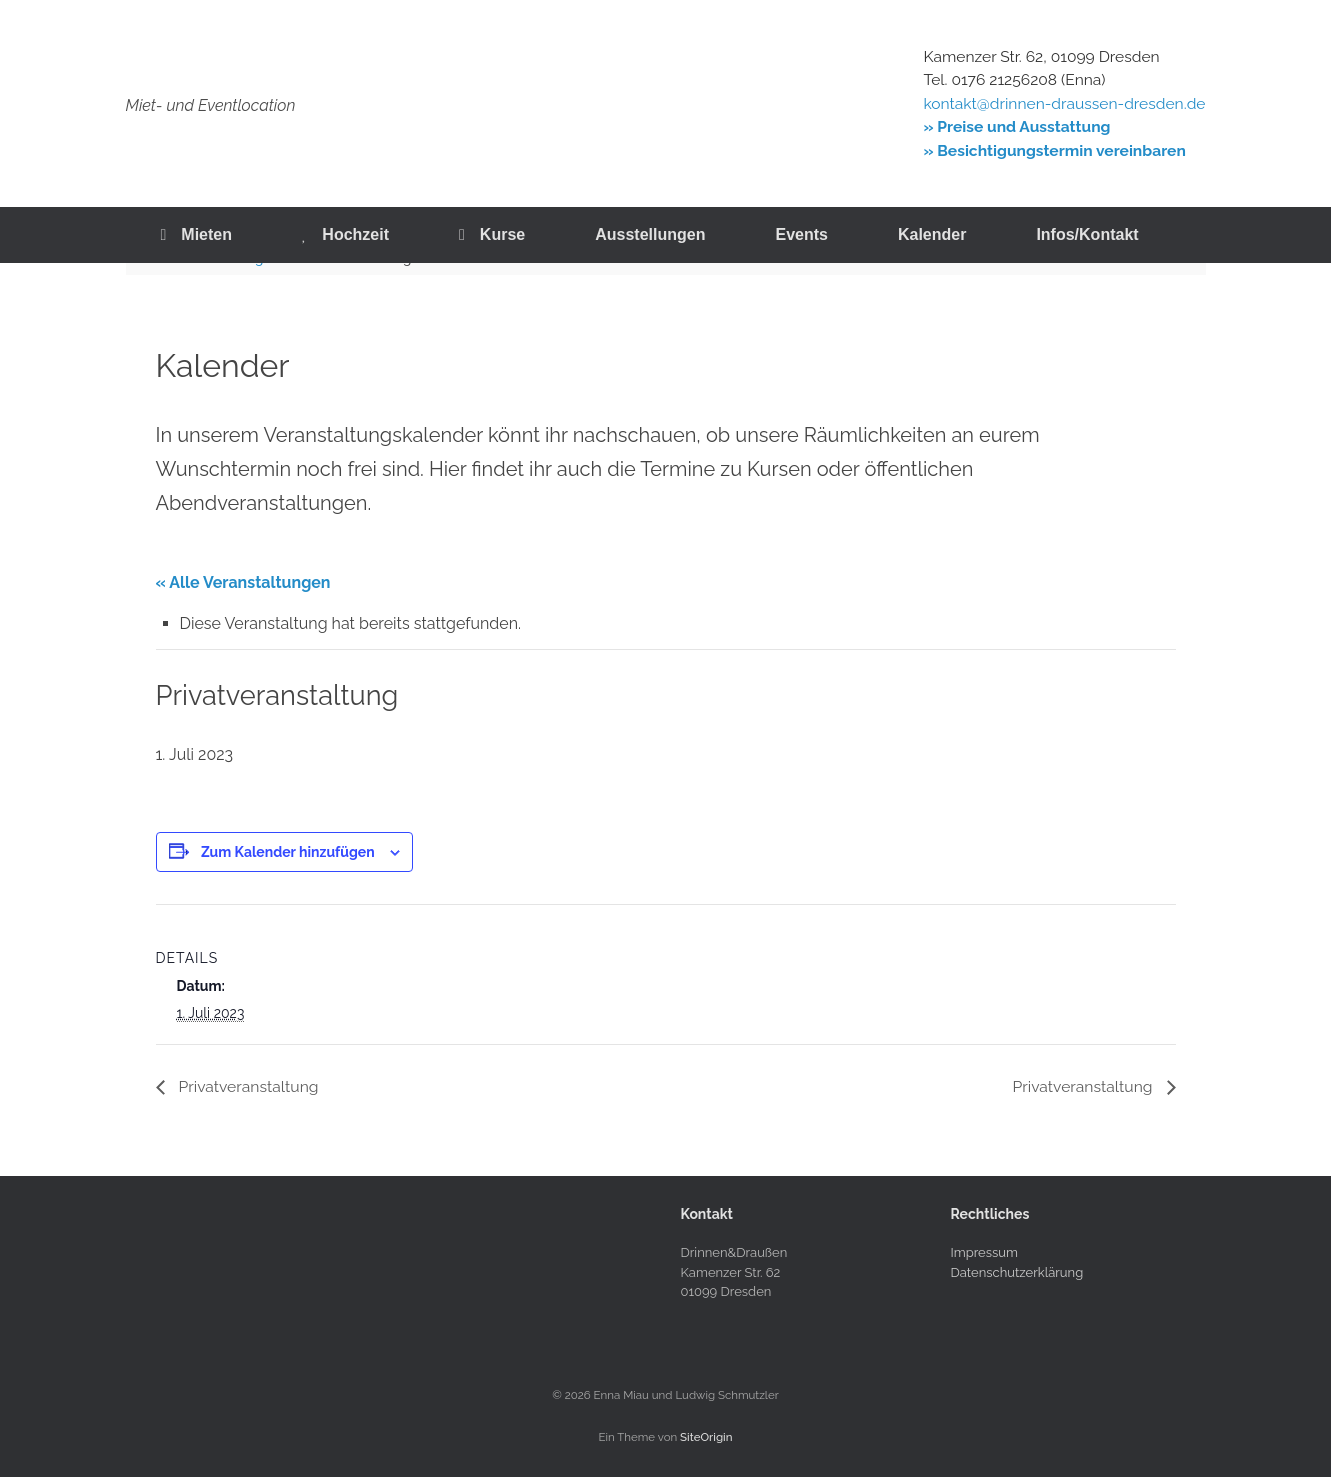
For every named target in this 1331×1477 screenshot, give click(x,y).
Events (801, 234)
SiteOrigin (706, 1437)
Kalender (932, 234)
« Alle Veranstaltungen (243, 582)
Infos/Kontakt (1087, 234)
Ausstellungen (650, 234)
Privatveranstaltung (248, 1086)
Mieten (197, 234)
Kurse (492, 234)
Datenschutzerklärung (1017, 1272)
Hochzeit (345, 234)
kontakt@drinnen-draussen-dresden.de (1064, 103)
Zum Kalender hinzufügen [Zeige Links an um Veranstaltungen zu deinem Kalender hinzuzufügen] (288, 852)
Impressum (984, 1253)
